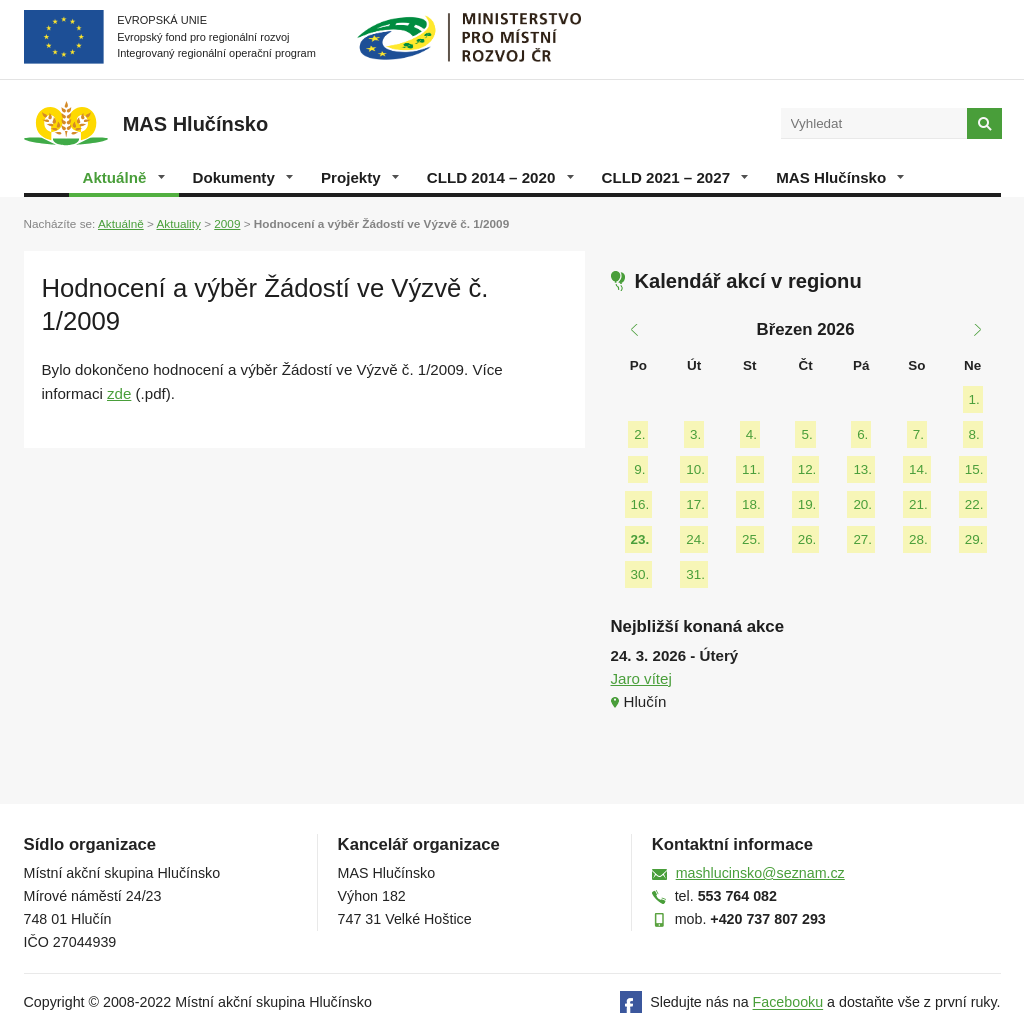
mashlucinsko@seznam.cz (760, 873)
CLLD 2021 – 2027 (675, 177)
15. (974, 469)
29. (974, 539)
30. (640, 574)
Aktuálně (124, 177)
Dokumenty (243, 177)
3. (695, 434)
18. (751, 504)
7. (918, 434)
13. (862, 469)
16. (640, 504)
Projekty (360, 177)
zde (119, 393)
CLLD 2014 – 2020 (500, 177)
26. (807, 539)
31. (695, 574)
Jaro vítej (641, 678)
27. (862, 539)
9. (639, 469)
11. (751, 469)
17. (695, 504)
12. (807, 469)
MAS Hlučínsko (840, 177)
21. (918, 504)
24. (695, 539)
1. (974, 399)
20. (862, 504)
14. (918, 469)
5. (806, 434)
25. (751, 539)
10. (695, 469)
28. (918, 539)
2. (639, 434)
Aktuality (178, 223)
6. (862, 434)
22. (974, 504)
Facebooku (788, 1003)
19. (807, 504)
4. (751, 434)
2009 (227, 223)
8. (974, 434)
